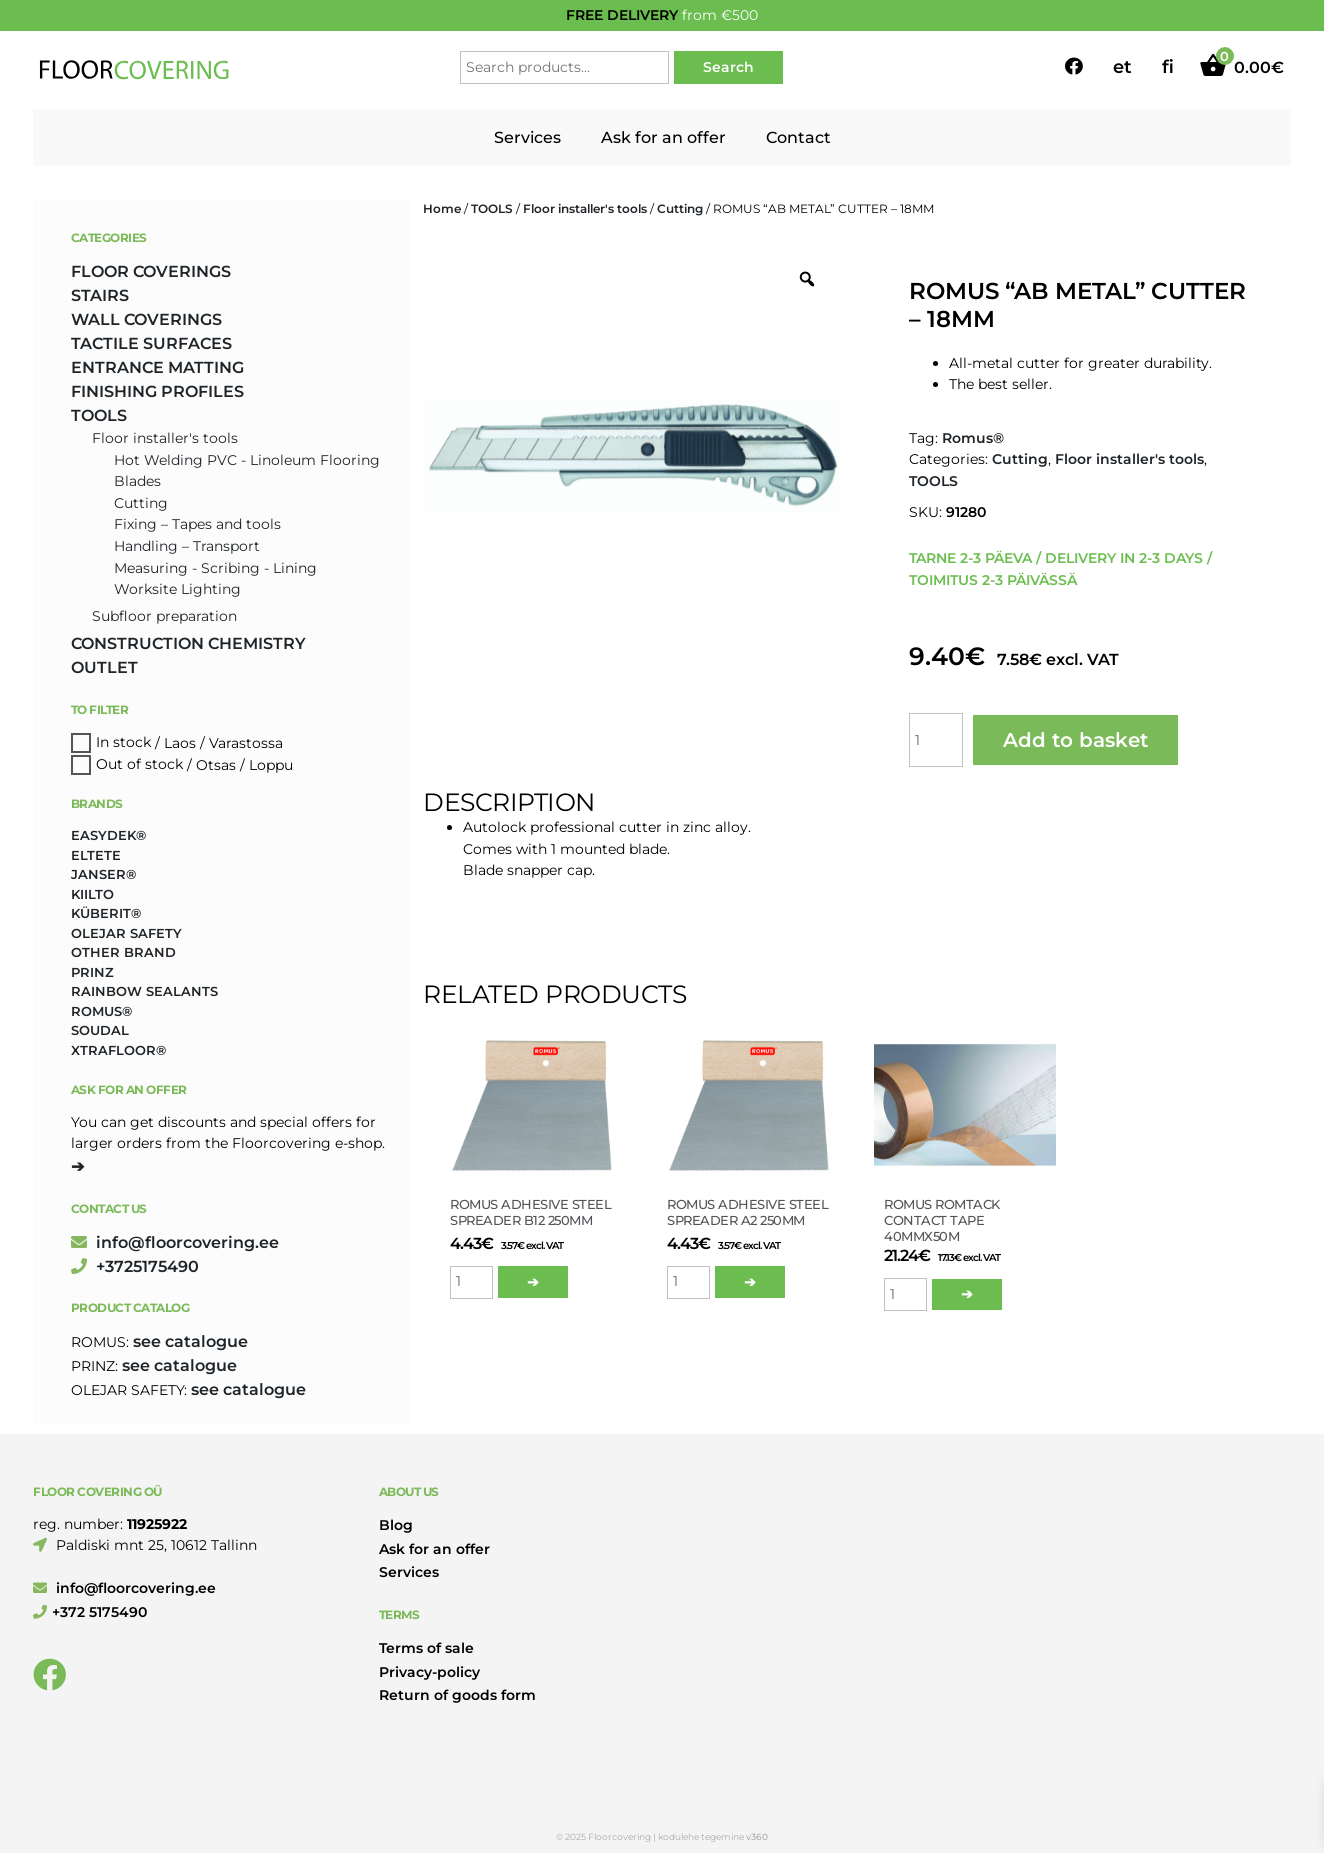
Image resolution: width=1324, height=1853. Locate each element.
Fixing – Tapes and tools (197, 524)
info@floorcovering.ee (175, 1242)
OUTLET (104, 667)
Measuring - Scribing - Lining (215, 568)
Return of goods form (457, 1695)
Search (728, 67)
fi (1168, 67)
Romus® (973, 438)
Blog (396, 1525)
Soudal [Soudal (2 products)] (100, 1030)
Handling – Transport (187, 546)
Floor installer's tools (585, 208)
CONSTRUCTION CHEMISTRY (188, 643)
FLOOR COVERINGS (151, 271)
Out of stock (139, 765)
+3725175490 (135, 1266)
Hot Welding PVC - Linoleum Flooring (247, 460)
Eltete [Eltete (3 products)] (96, 855)
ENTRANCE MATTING (157, 367)
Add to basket (1075, 740)
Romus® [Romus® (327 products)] (101, 1011)
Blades (137, 481)
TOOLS (492, 208)
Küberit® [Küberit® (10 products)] (106, 913)
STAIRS (100, 295)
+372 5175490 (90, 1612)
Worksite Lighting (177, 589)
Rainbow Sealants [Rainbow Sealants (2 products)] (144, 991)
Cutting (680, 208)
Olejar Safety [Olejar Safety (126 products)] (126, 933)
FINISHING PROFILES (157, 391)
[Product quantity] (936, 740)
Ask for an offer (663, 137)
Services (527, 137)
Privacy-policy (429, 1672)
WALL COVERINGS (146, 319)
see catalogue (190, 1341)
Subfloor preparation (164, 616)
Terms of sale (426, 1648)
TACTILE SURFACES (151, 343)
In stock (123, 743)
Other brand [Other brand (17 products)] (123, 952)
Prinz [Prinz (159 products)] (92, 972)
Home (442, 208)
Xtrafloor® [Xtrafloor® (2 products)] (118, 1050)
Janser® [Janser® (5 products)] (103, 874)
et (1122, 67)
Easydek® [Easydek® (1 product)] (108, 835)
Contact (798, 137)
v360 (757, 1836)
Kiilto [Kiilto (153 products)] (92, 894)
